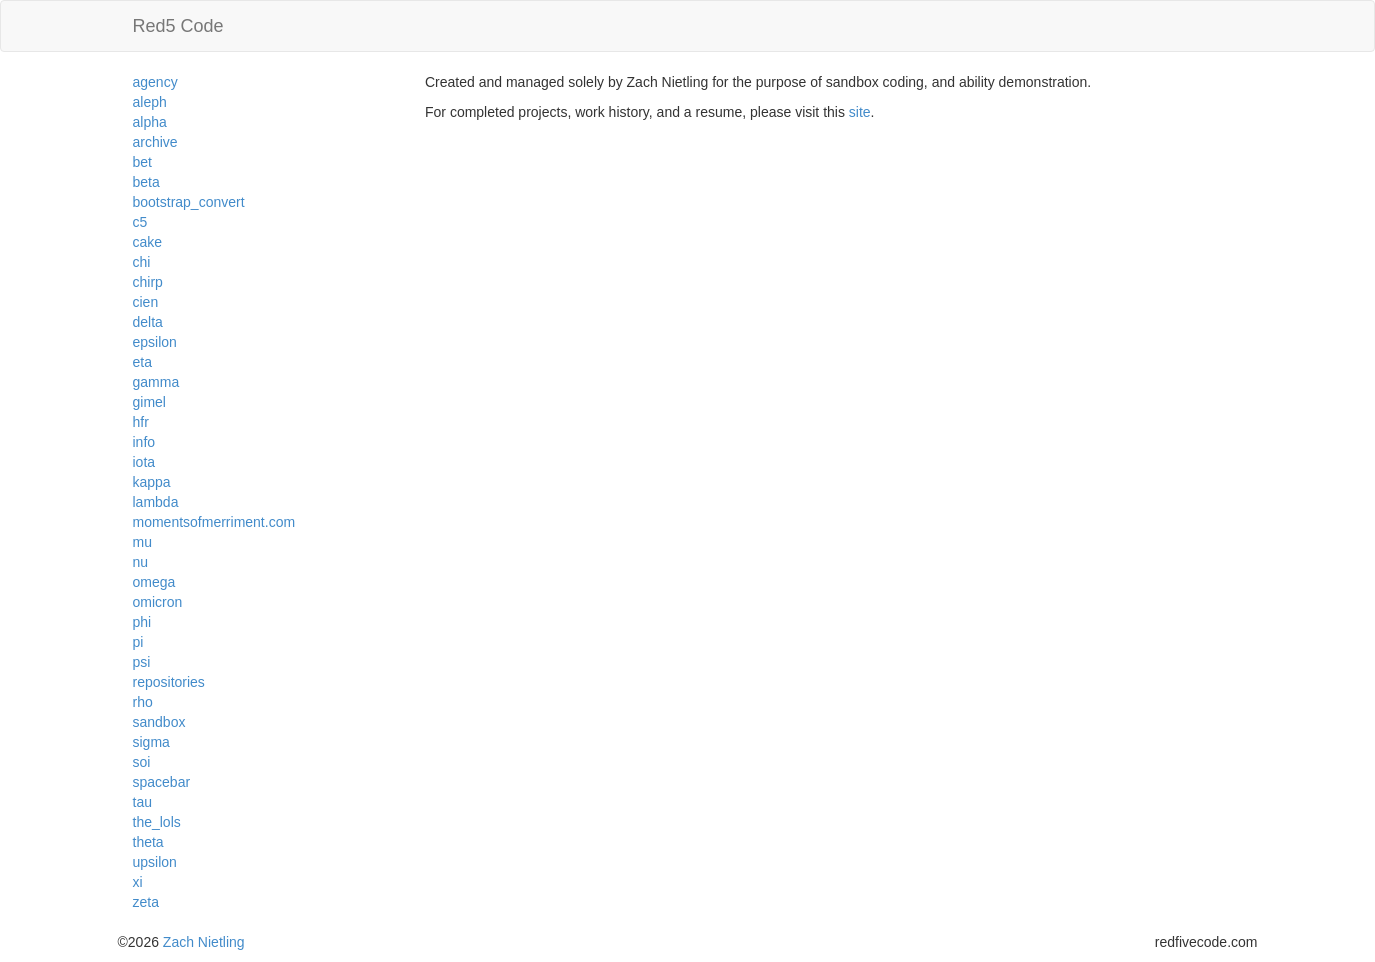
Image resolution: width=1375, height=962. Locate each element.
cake (148, 242)
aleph (150, 102)
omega (154, 582)
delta (148, 322)
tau (142, 802)
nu (141, 562)
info (144, 442)
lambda (156, 502)
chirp (148, 282)
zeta (146, 902)
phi (142, 622)
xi (138, 882)
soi (142, 762)
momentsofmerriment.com (214, 522)
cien (146, 302)
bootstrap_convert (189, 202)
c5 (140, 222)
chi (142, 262)
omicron (158, 602)
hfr (141, 422)
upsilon (155, 862)
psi (142, 662)
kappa (152, 482)
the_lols (157, 822)
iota (144, 462)
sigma (151, 742)
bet (142, 162)
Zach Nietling (204, 942)
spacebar (162, 782)
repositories (169, 682)
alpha (150, 122)
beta (146, 182)
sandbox (159, 722)
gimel (149, 402)
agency (155, 82)
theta (148, 842)
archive (155, 142)
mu (142, 542)
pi (138, 642)
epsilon (155, 342)
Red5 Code (178, 26)
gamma (156, 382)
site (860, 112)
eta (142, 362)
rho (143, 702)
